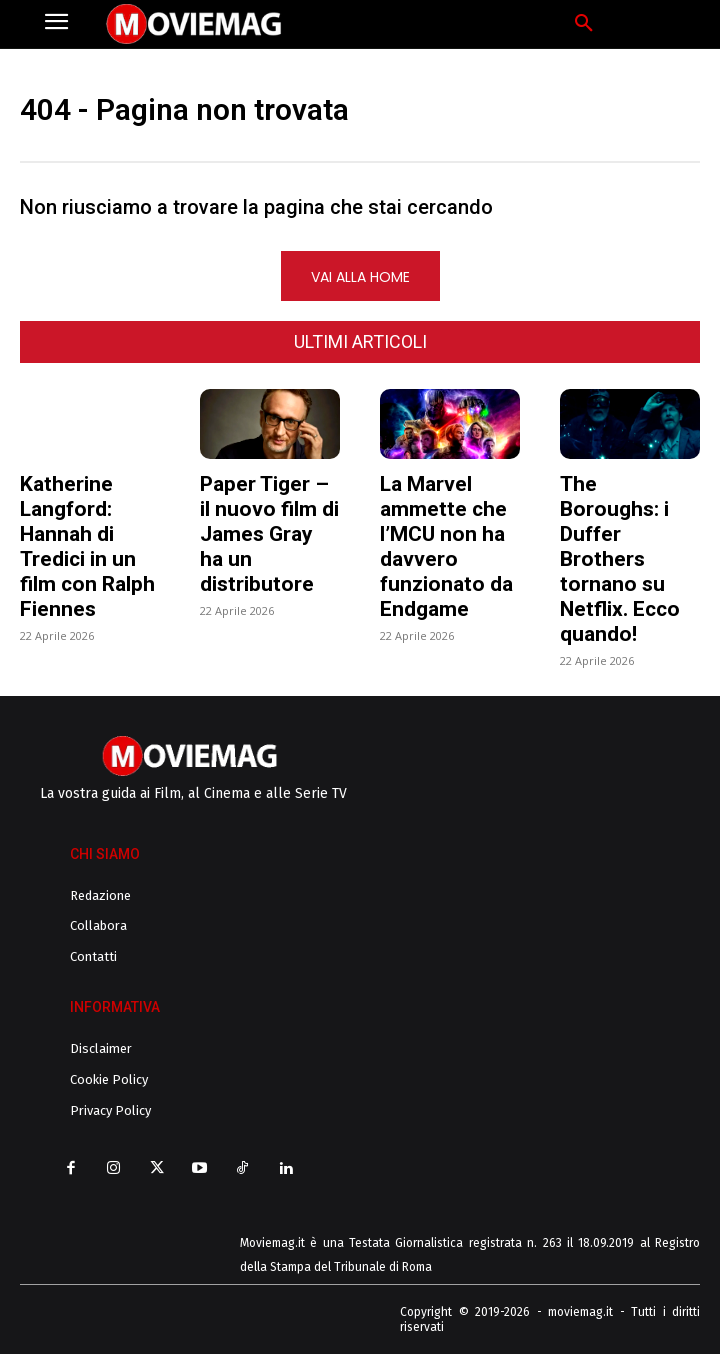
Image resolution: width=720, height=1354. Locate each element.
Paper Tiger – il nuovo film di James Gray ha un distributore (269, 534)
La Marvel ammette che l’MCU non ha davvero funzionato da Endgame (446, 546)
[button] (584, 24)
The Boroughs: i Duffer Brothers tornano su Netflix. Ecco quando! (620, 559)
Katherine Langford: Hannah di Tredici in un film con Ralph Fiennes (87, 546)
